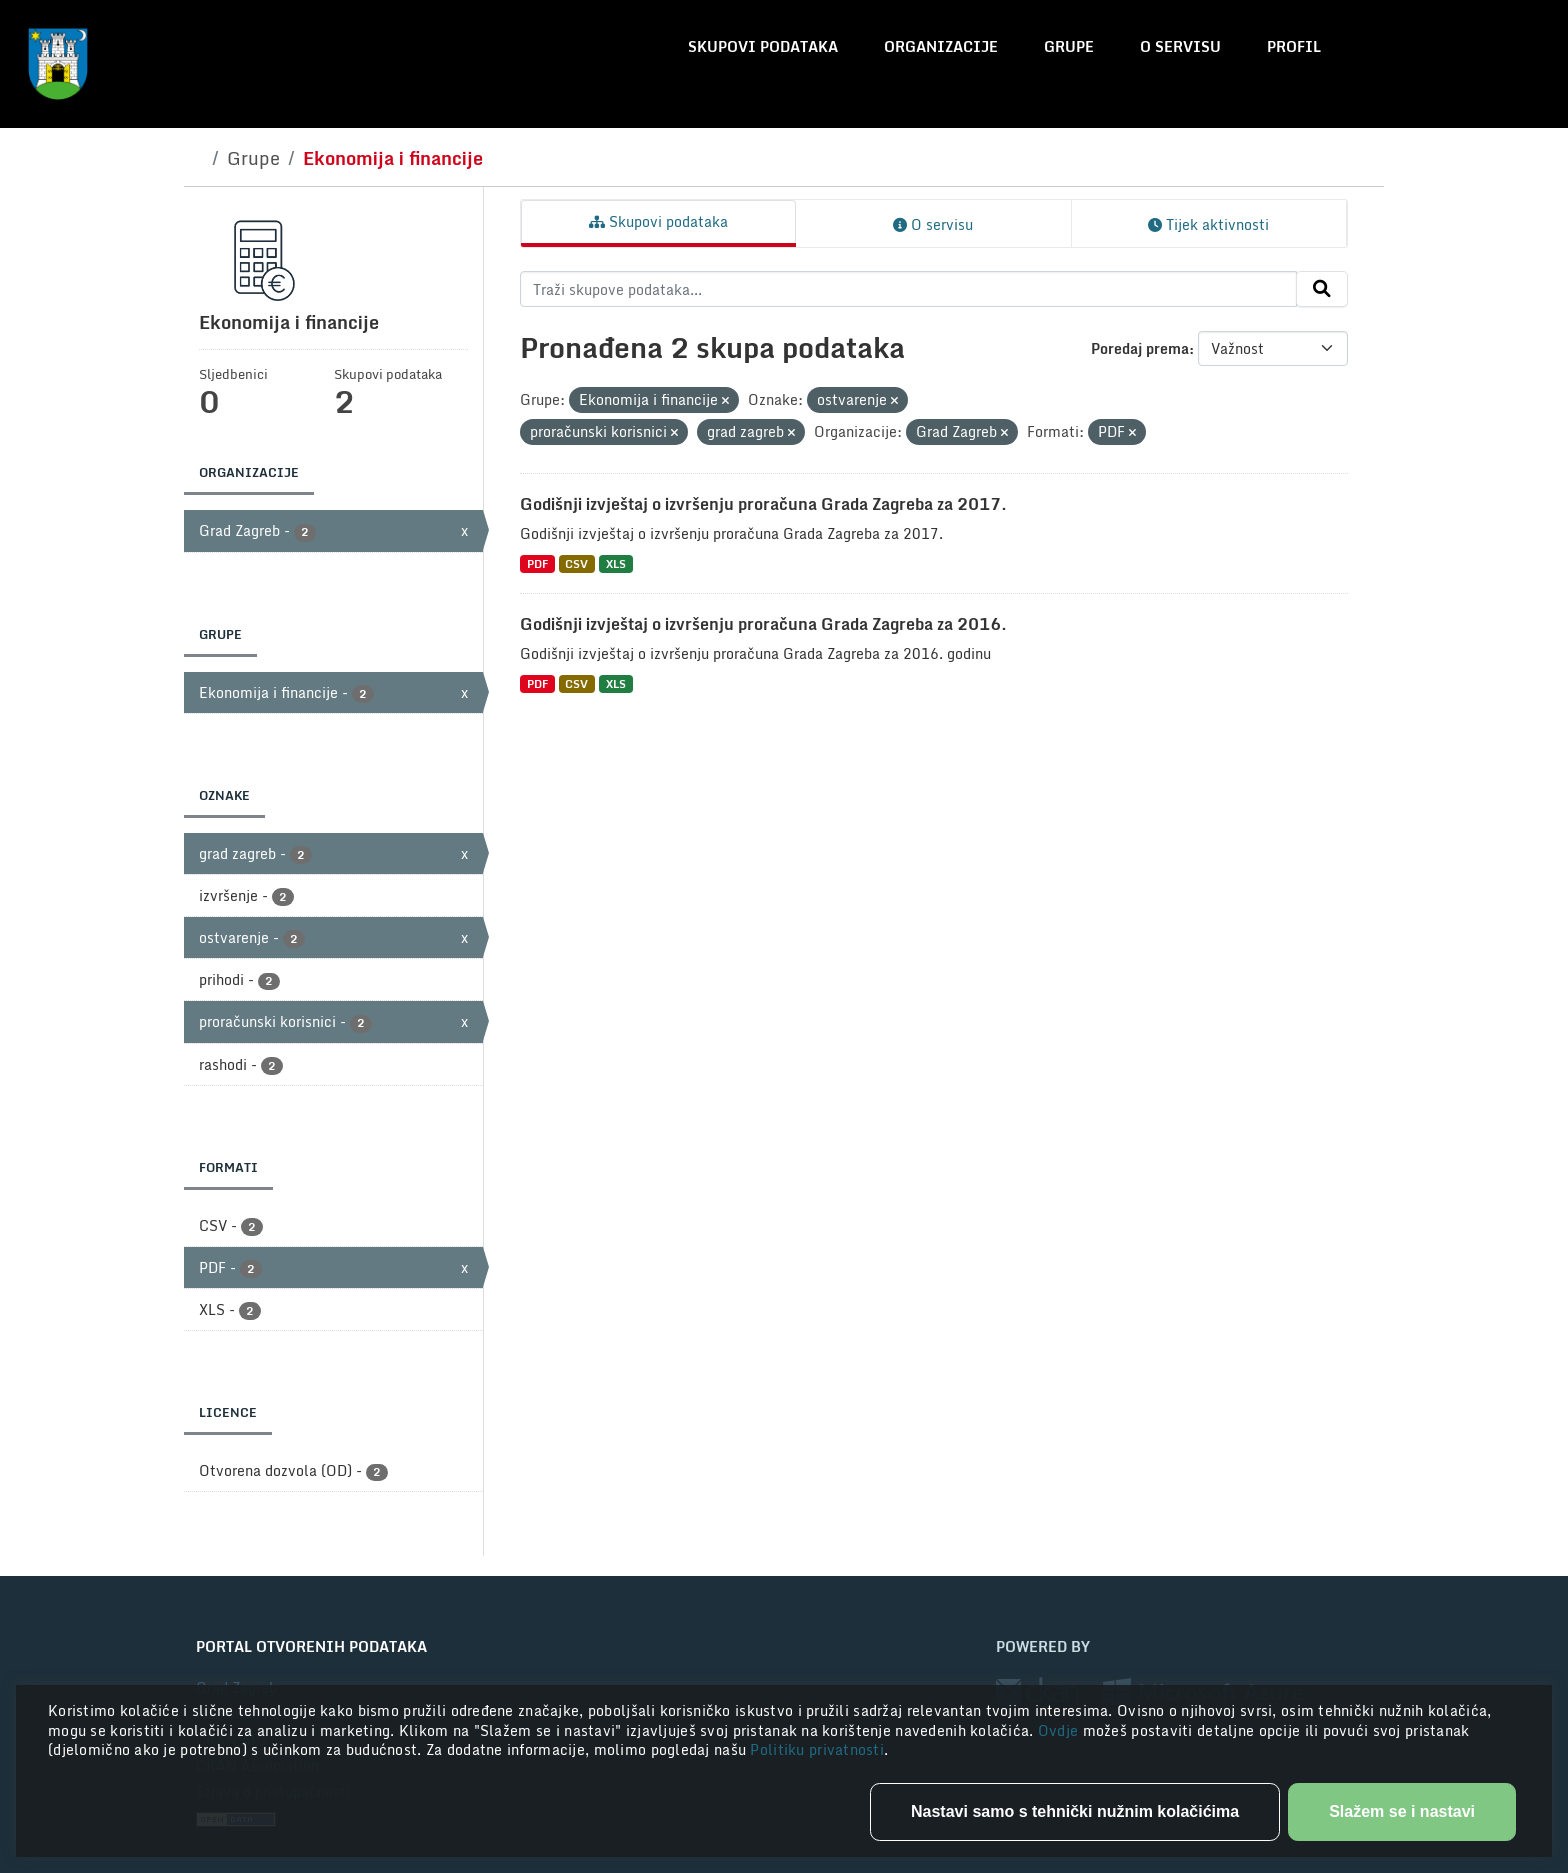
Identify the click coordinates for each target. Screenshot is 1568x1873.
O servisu (1180, 46)
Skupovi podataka (763, 46)
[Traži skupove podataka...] (908, 289)
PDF (537, 563)
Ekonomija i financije (393, 158)
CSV (576, 563)
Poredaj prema (1140, 348)
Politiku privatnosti (817, 1749)
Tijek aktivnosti (1208, 224)
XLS (616, 563)
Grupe (1069, 46)
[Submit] (1322, 289)
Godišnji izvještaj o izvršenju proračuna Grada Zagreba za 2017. (763, 504)
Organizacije (941, 46)
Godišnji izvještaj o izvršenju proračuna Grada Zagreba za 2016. (763, 624)
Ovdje (1060, 1730)
